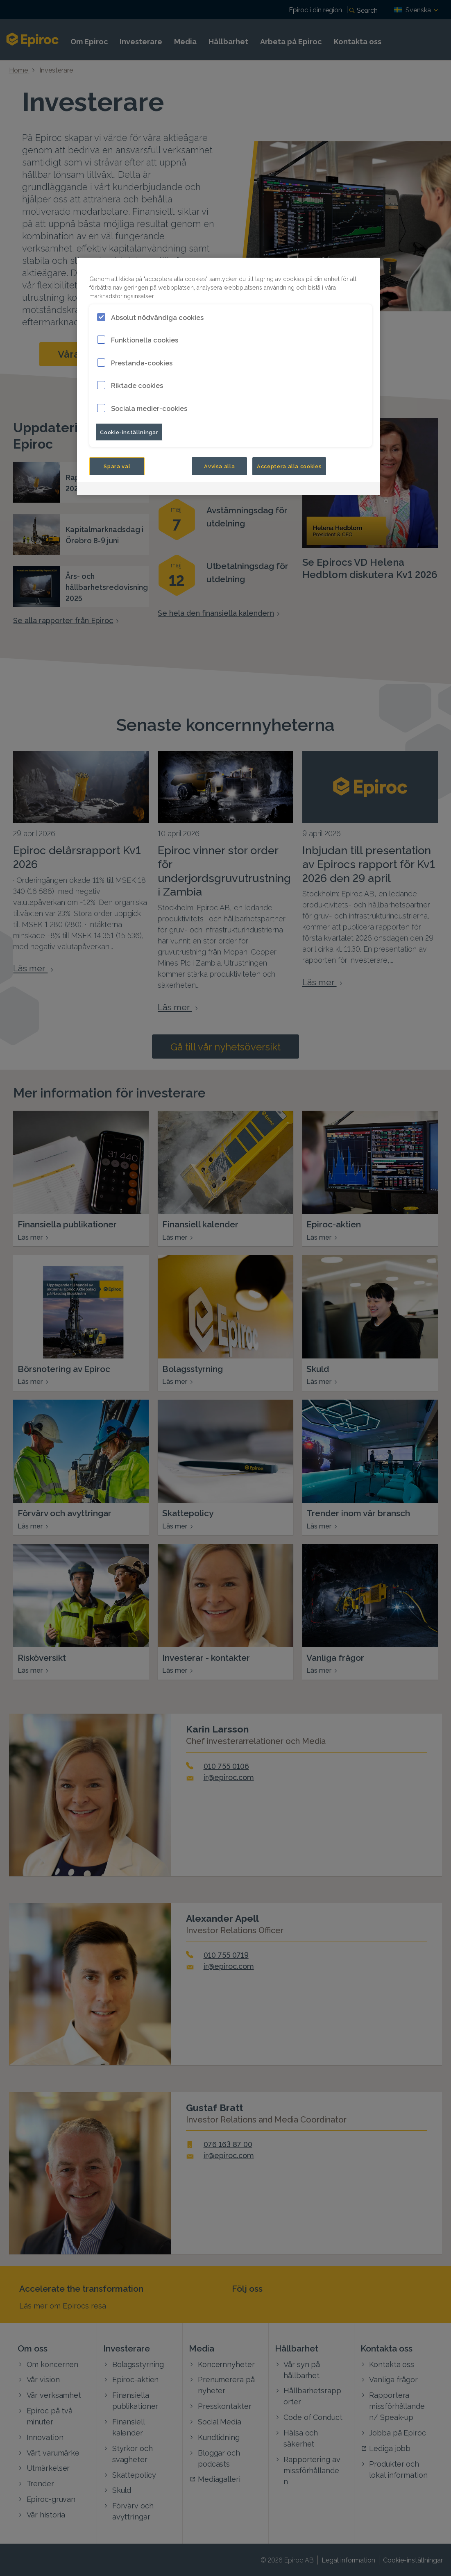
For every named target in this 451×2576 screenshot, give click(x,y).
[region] (228, 377)
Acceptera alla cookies (289, 465)
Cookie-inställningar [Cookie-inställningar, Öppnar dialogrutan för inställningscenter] (129, 431)
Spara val (117, 465)
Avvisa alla (219, 465)
